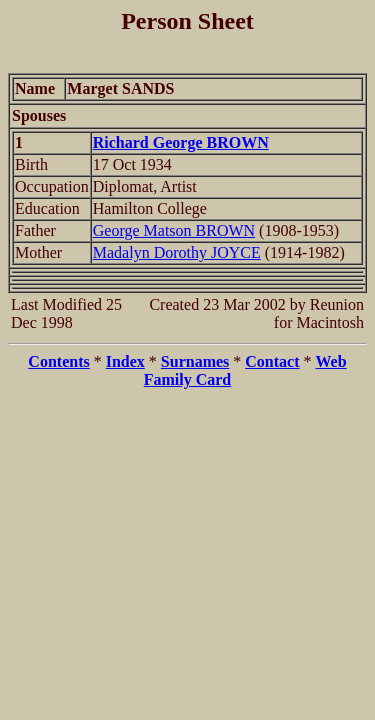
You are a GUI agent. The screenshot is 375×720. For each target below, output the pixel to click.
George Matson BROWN (174, 230)
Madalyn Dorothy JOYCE (177, 252)
